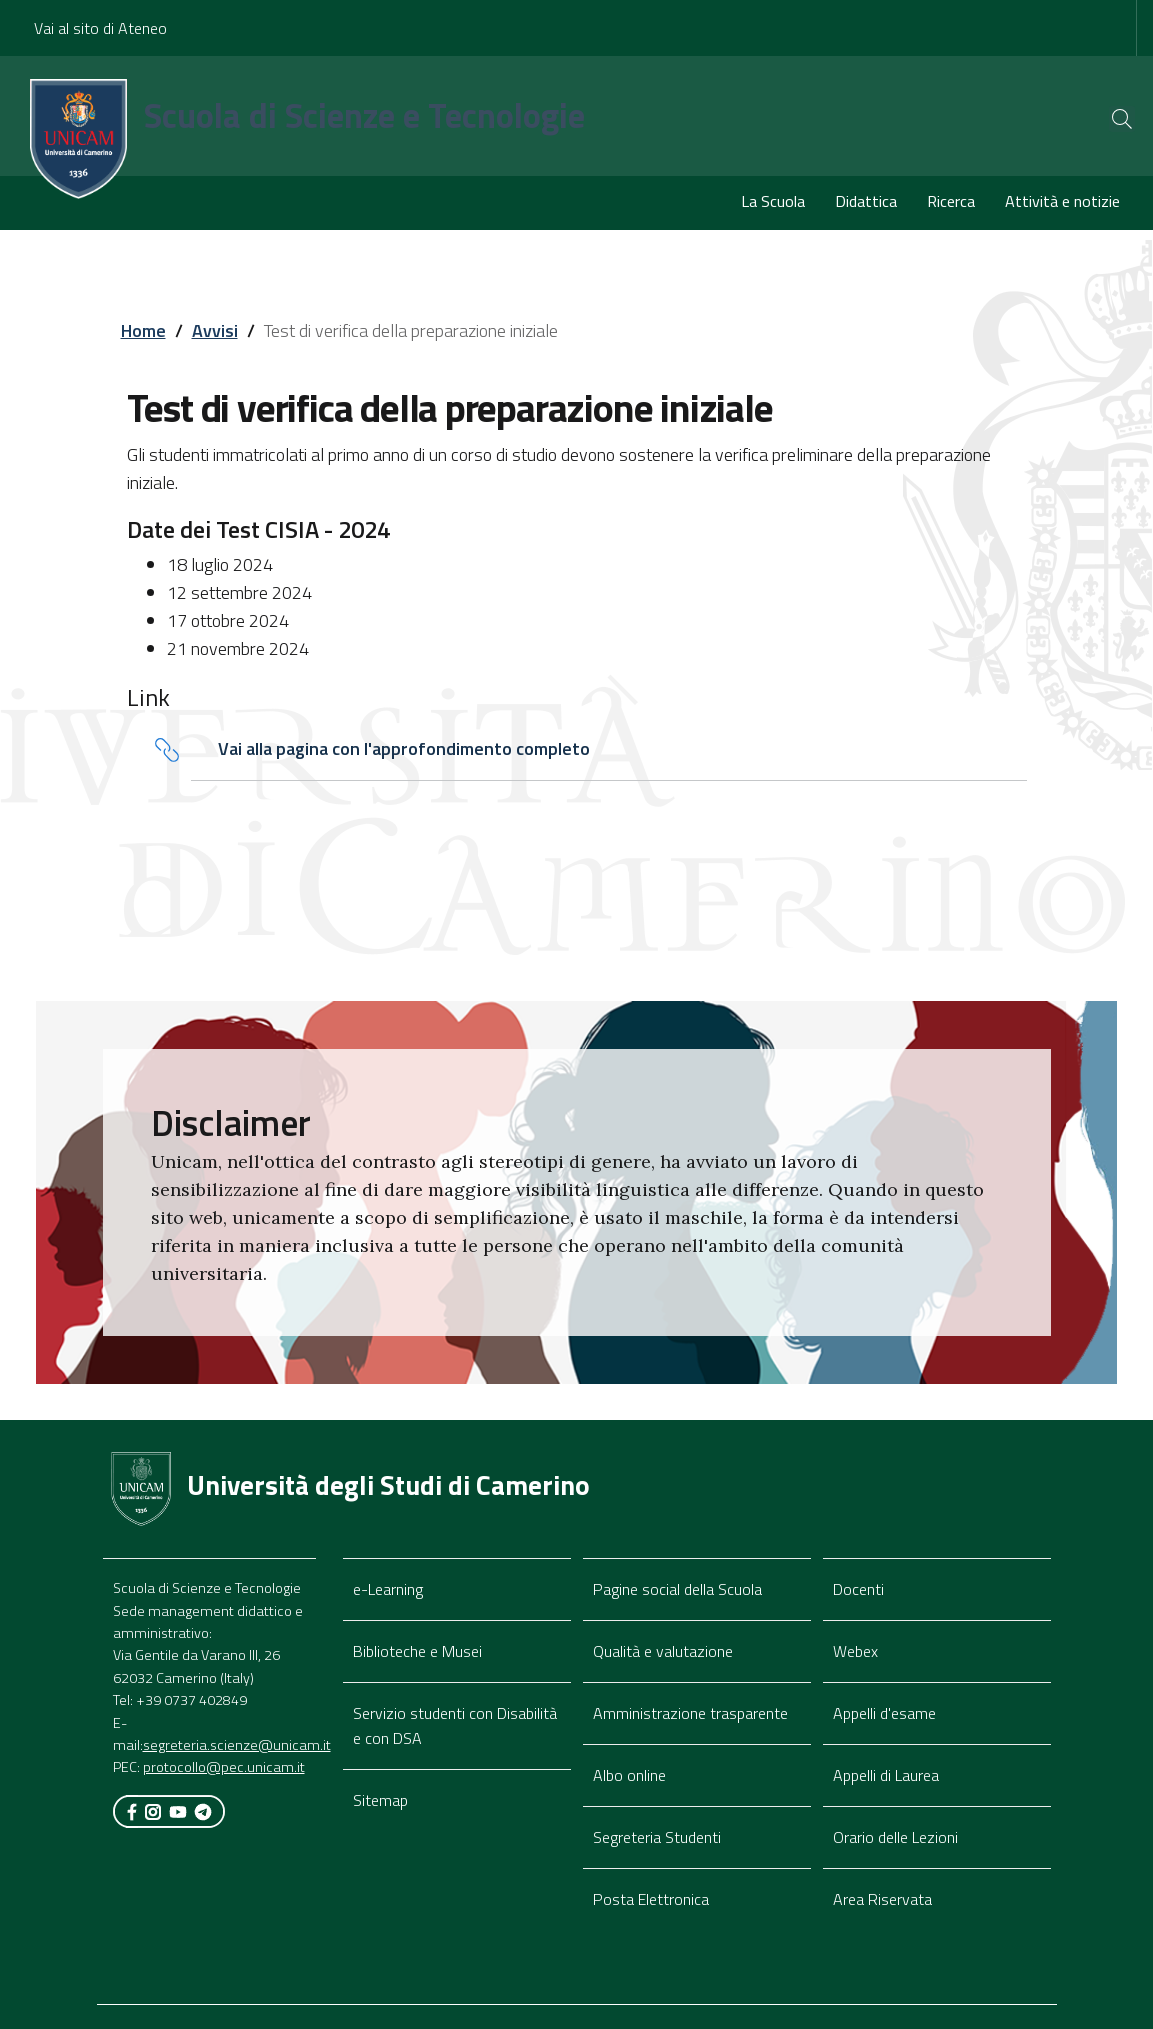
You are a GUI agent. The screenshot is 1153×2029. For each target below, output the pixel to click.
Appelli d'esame (884, 1713)
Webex (855, 1651)
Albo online (629, 1775)
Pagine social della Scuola (677, 1589)
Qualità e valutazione (663, 1651)
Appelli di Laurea (886, 1775)
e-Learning (388, 1589)
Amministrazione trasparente (690, 1713)
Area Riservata (882, 1899)
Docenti (858, 1589)
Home (143, 330)
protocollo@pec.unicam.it (224, 1768)
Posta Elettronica (651, 1899)
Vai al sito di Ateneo (100, 28)
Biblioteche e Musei (417, 1651)
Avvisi (215, 330)
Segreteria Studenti (657, 1837)
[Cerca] (1105, 119)
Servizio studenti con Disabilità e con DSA (455, 1725)
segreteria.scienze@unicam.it (237, 1745)
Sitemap (380, 1800)
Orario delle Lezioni (895, 1837)
